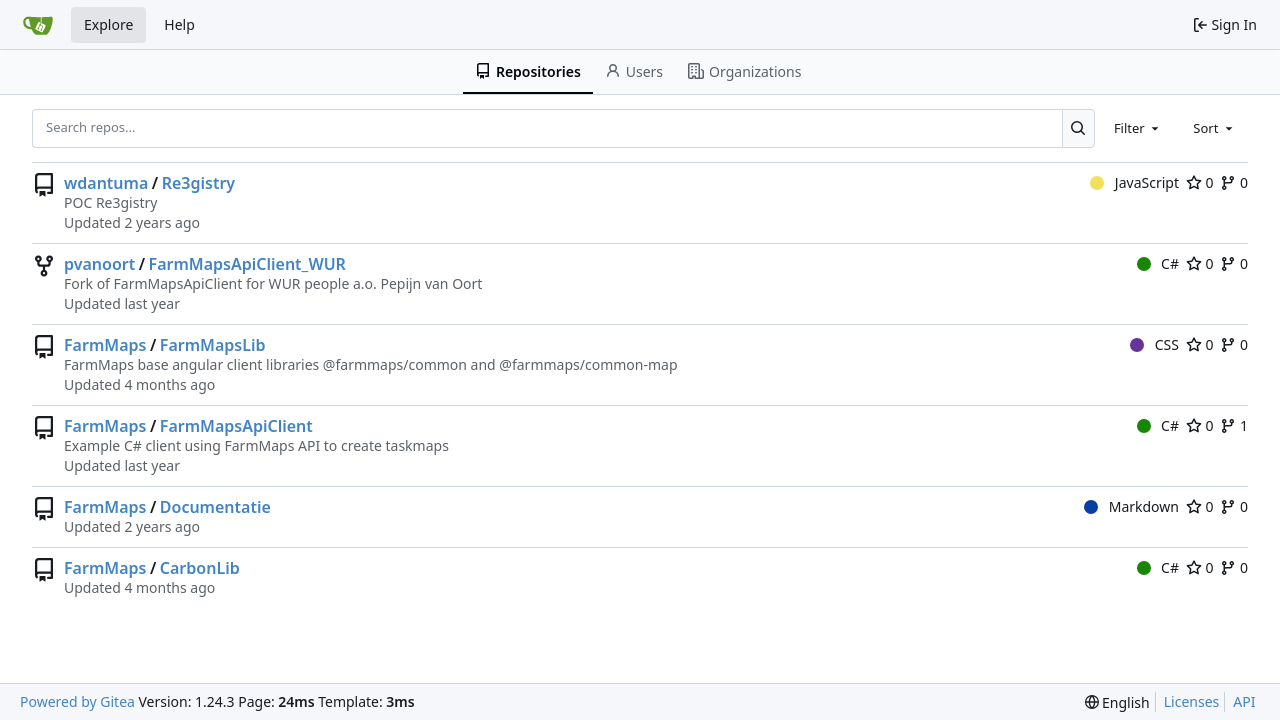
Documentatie (215, 507)
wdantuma (106, 183)
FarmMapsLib (213, 345)
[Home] (38, 25)
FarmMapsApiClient (236, 426)
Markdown (1131, 506)
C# (1158, 263)
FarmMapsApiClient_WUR (247, 264)
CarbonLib (200, 568)
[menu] (1117, 702)
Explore (108, 24)
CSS (1154, 344)
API (1244, 701)
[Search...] (1078, 128)
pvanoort (99, 264)
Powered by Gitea (77, 701)
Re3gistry (198, 183)
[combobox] (1138, 128)
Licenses (1192, 701)
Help (179, 24)
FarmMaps (105, 345)
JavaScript (1134, 182)
